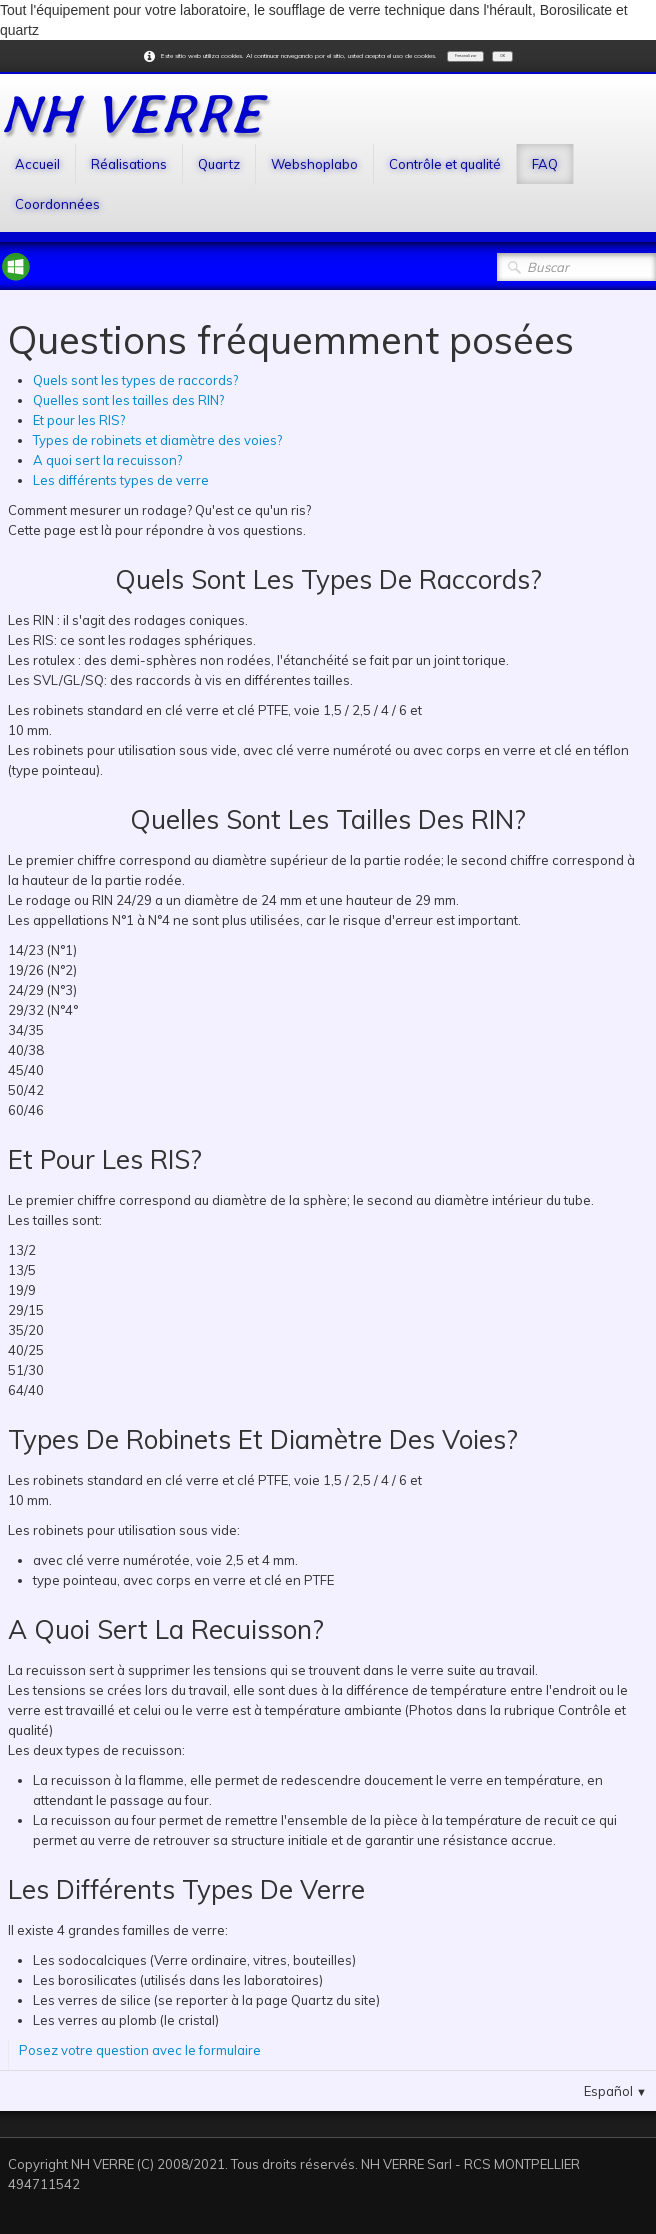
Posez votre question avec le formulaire (140, 2050)
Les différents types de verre (121, 480)
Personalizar (465, 56)
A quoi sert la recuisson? (107, 460)
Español (615, 2091)
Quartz (219, 164)
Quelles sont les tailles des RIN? (128, 400)
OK (502, 56)
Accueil (37, 164)
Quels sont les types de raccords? (135, 380)
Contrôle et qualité (445, 164)
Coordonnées (57, 204)
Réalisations (129, 164)
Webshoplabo (314, 164)
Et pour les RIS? (79, 420)
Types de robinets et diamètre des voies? (157, 440)
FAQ (545, 164)
